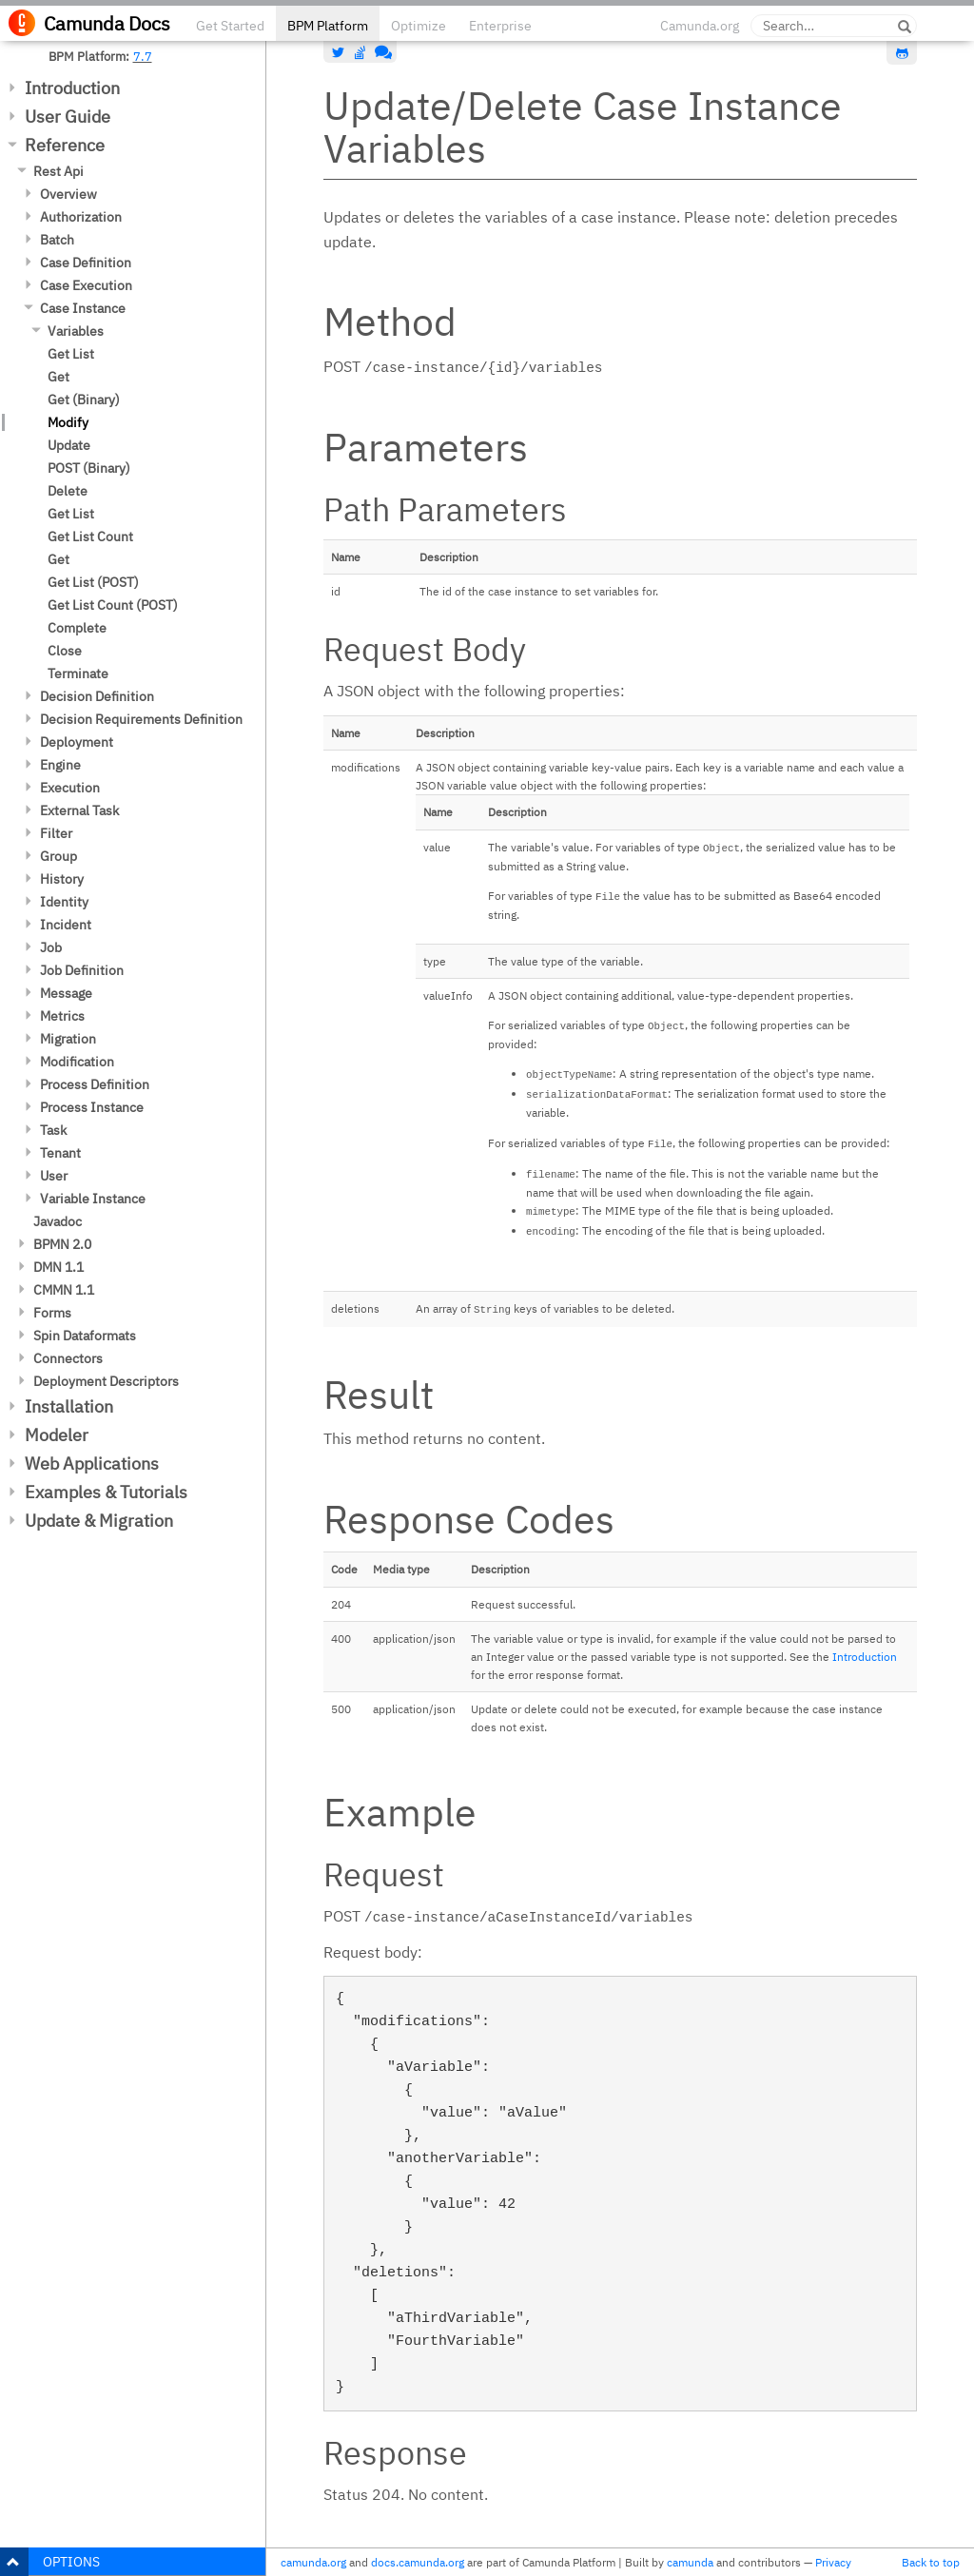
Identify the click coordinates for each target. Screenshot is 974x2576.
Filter (56, 833)
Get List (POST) (93, 582)
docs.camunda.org (417, 2562)
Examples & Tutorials (106, 1492)
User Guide (67, 116)
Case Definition (85, 262)
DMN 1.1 (58, 1267)
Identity (64, 901)
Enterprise (500, 25)
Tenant (60, 1152)
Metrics (62, 1016)
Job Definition (82, 970)
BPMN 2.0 (62, 1244)
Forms (52, 1312)
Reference (65, 145)
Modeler (56, 1435)
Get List (71, 353)
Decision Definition (97, 696)
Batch (57, 239)
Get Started (230, 25)
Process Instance (92, 1107)
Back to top (931, 2562)
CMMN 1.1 (63, 1289)
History (62, 879)
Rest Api (58, 171)
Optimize (418, 25)
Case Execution (86, 285)
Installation (69, 1406)
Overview (68, 194)
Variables (76, 331)
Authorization (81, 216)
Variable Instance (93, 1198)
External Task (79, 810)
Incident (65, 924)
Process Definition (94, 1084)
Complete (77, 627)
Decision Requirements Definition (141, 719)
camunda (690, 2562)
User (54, 1175)
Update (69, 445)
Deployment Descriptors (106, 1381)
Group (58, 856)
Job (51, 947)
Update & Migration (99, 1521)
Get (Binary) (84, 399)
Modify (68, 422)
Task (53, 1130)
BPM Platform (327, 25)
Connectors (68, 1358)
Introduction (72, 88)
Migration (68, 1038)
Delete (68, 490)
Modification (77, 1061)
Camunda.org (699, 25)
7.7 (142, 56)
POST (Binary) (89, 468)
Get (58, 376)
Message (66, 993)
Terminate (78, 673)
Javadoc (57, 1221)
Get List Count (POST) (113, 605)
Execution (70, 787)
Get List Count (90, 536)
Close (65, 650)
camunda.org (313, 2562)
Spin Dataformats (84, 1335)
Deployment (76, 742)
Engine (60, 764)
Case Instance (83, 308)
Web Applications (92, 1463)
